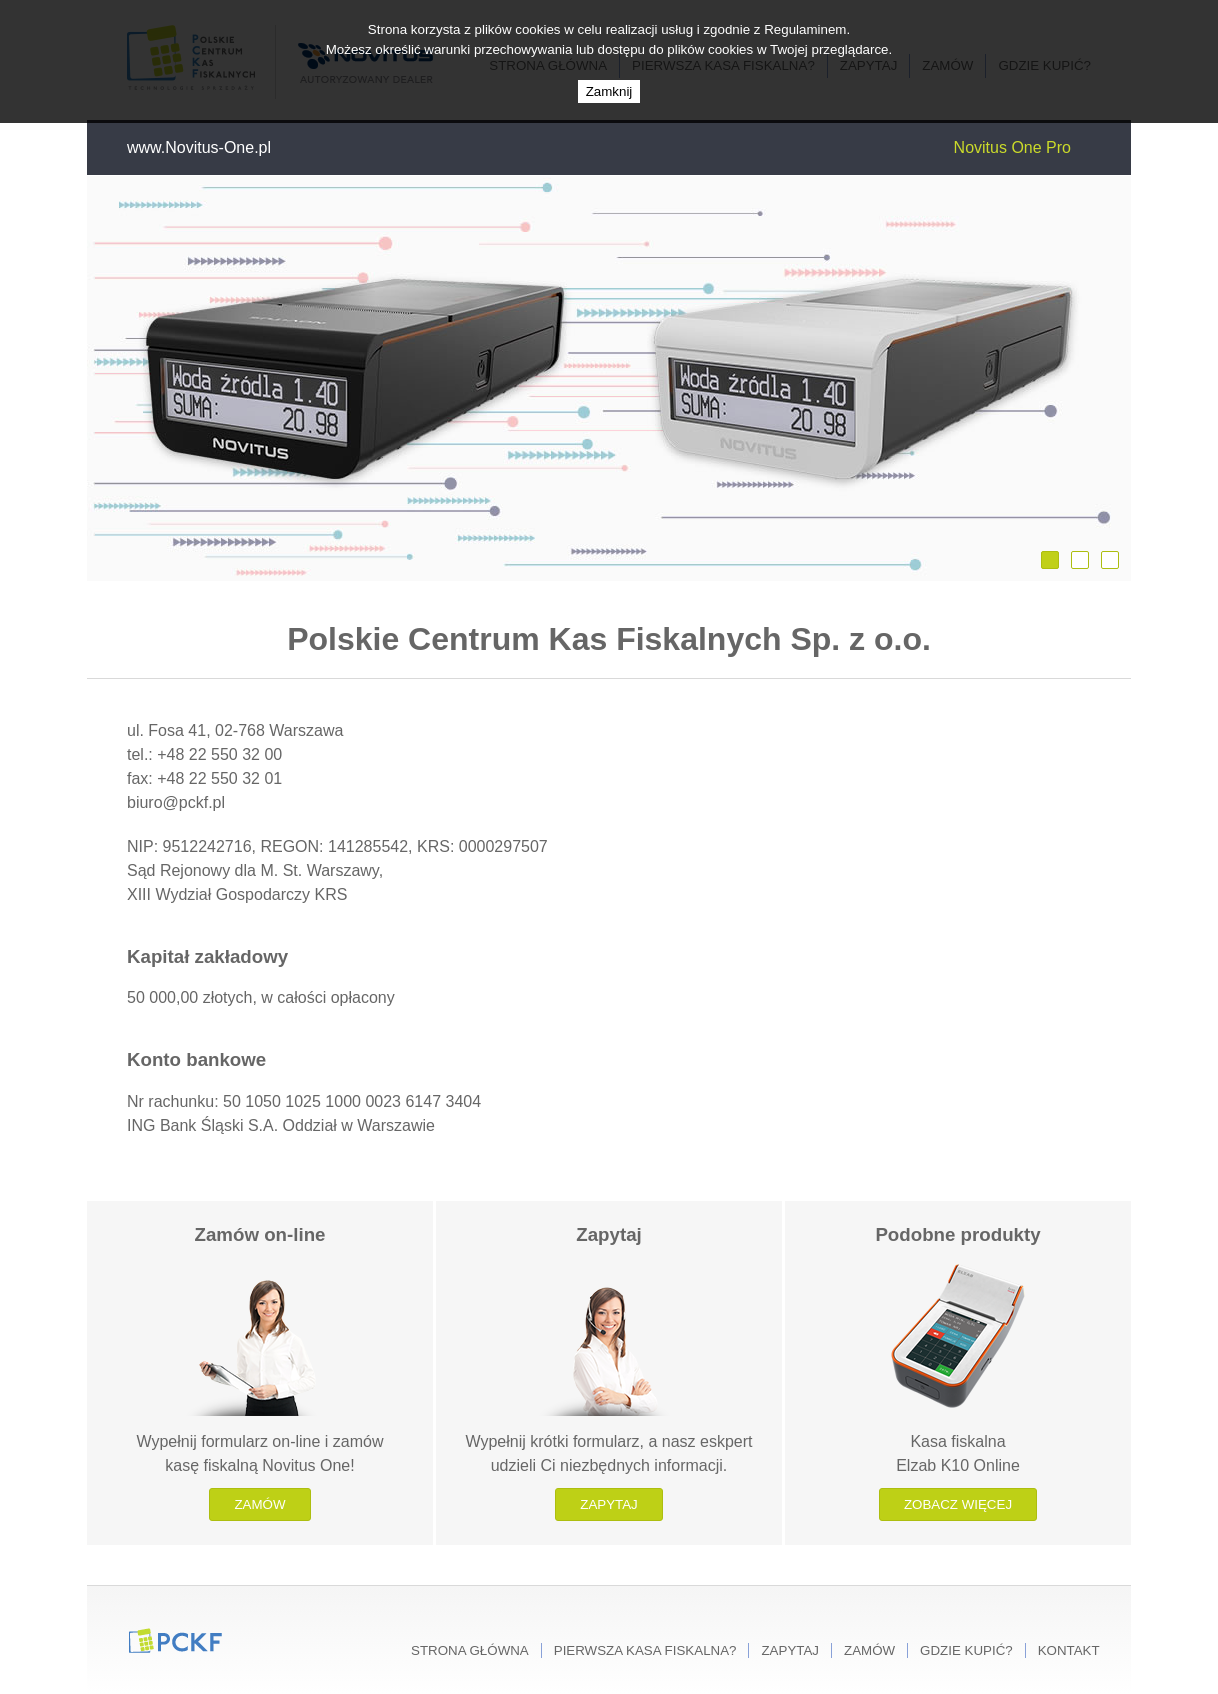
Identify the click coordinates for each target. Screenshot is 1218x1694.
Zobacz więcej (958, 1504)
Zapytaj (609, 1504)
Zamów (259, 1504)
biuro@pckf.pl (176, 802)
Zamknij (609, 91)
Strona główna (470, 1650)
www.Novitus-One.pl (199, 147)
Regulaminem (805, 29)
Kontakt (1069, 1650)
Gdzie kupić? (966, 1650)
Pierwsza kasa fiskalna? (645, 1650)
